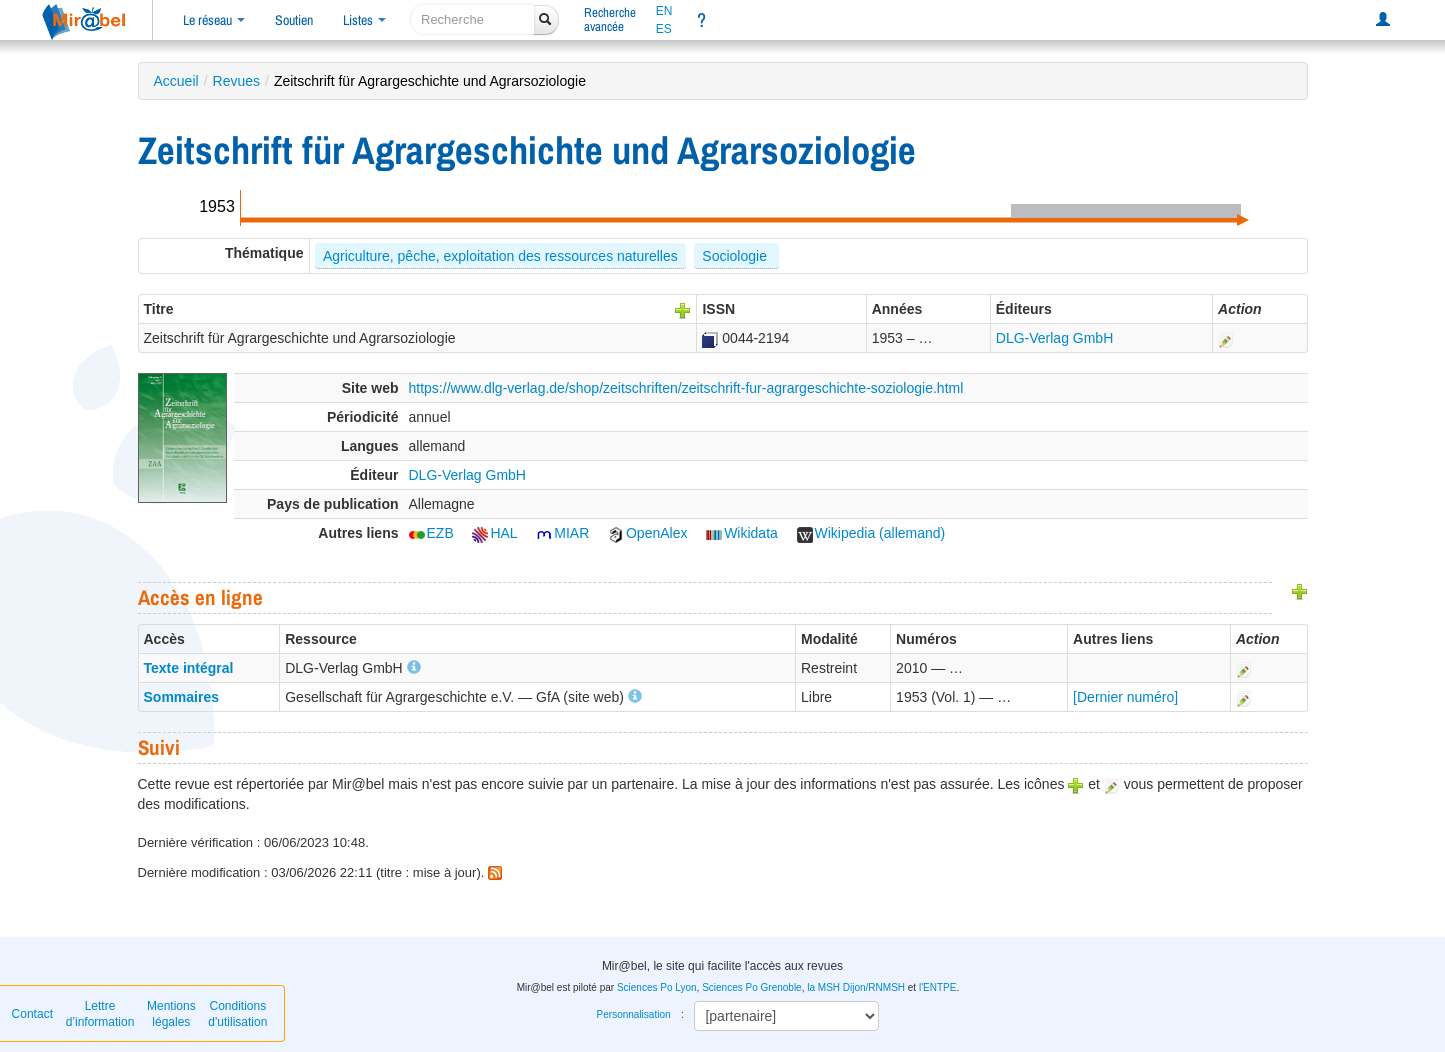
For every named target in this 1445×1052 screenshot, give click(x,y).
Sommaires (181, 697)
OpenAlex (647, 533)
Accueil (176, 81)
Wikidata (742, 533)
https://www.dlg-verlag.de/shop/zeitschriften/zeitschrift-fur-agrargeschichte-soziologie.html (686, 388)
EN (664, 11)
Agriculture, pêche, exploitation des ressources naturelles (500, 256)
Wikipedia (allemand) (871, 533)
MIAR (562, 533)
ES (664, 29)
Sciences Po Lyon (657, 987)
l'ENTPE (937, 987)
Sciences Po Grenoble (752, 987)
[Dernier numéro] (1125, 697)
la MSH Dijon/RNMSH (856, 987)
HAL (494, 533)
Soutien (294, 20)
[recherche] (472, 19)
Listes (364, 20)
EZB (431, 533)
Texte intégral (189, 668)
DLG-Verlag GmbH (1054, 338)
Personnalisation (634, 1014)
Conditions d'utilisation (237, 1014)
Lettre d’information (100, 1014)
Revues (236, 81)
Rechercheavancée (610, 19)
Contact (32, 1014)
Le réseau (214, 20)
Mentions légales (171, 1014)
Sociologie (736, 256)
